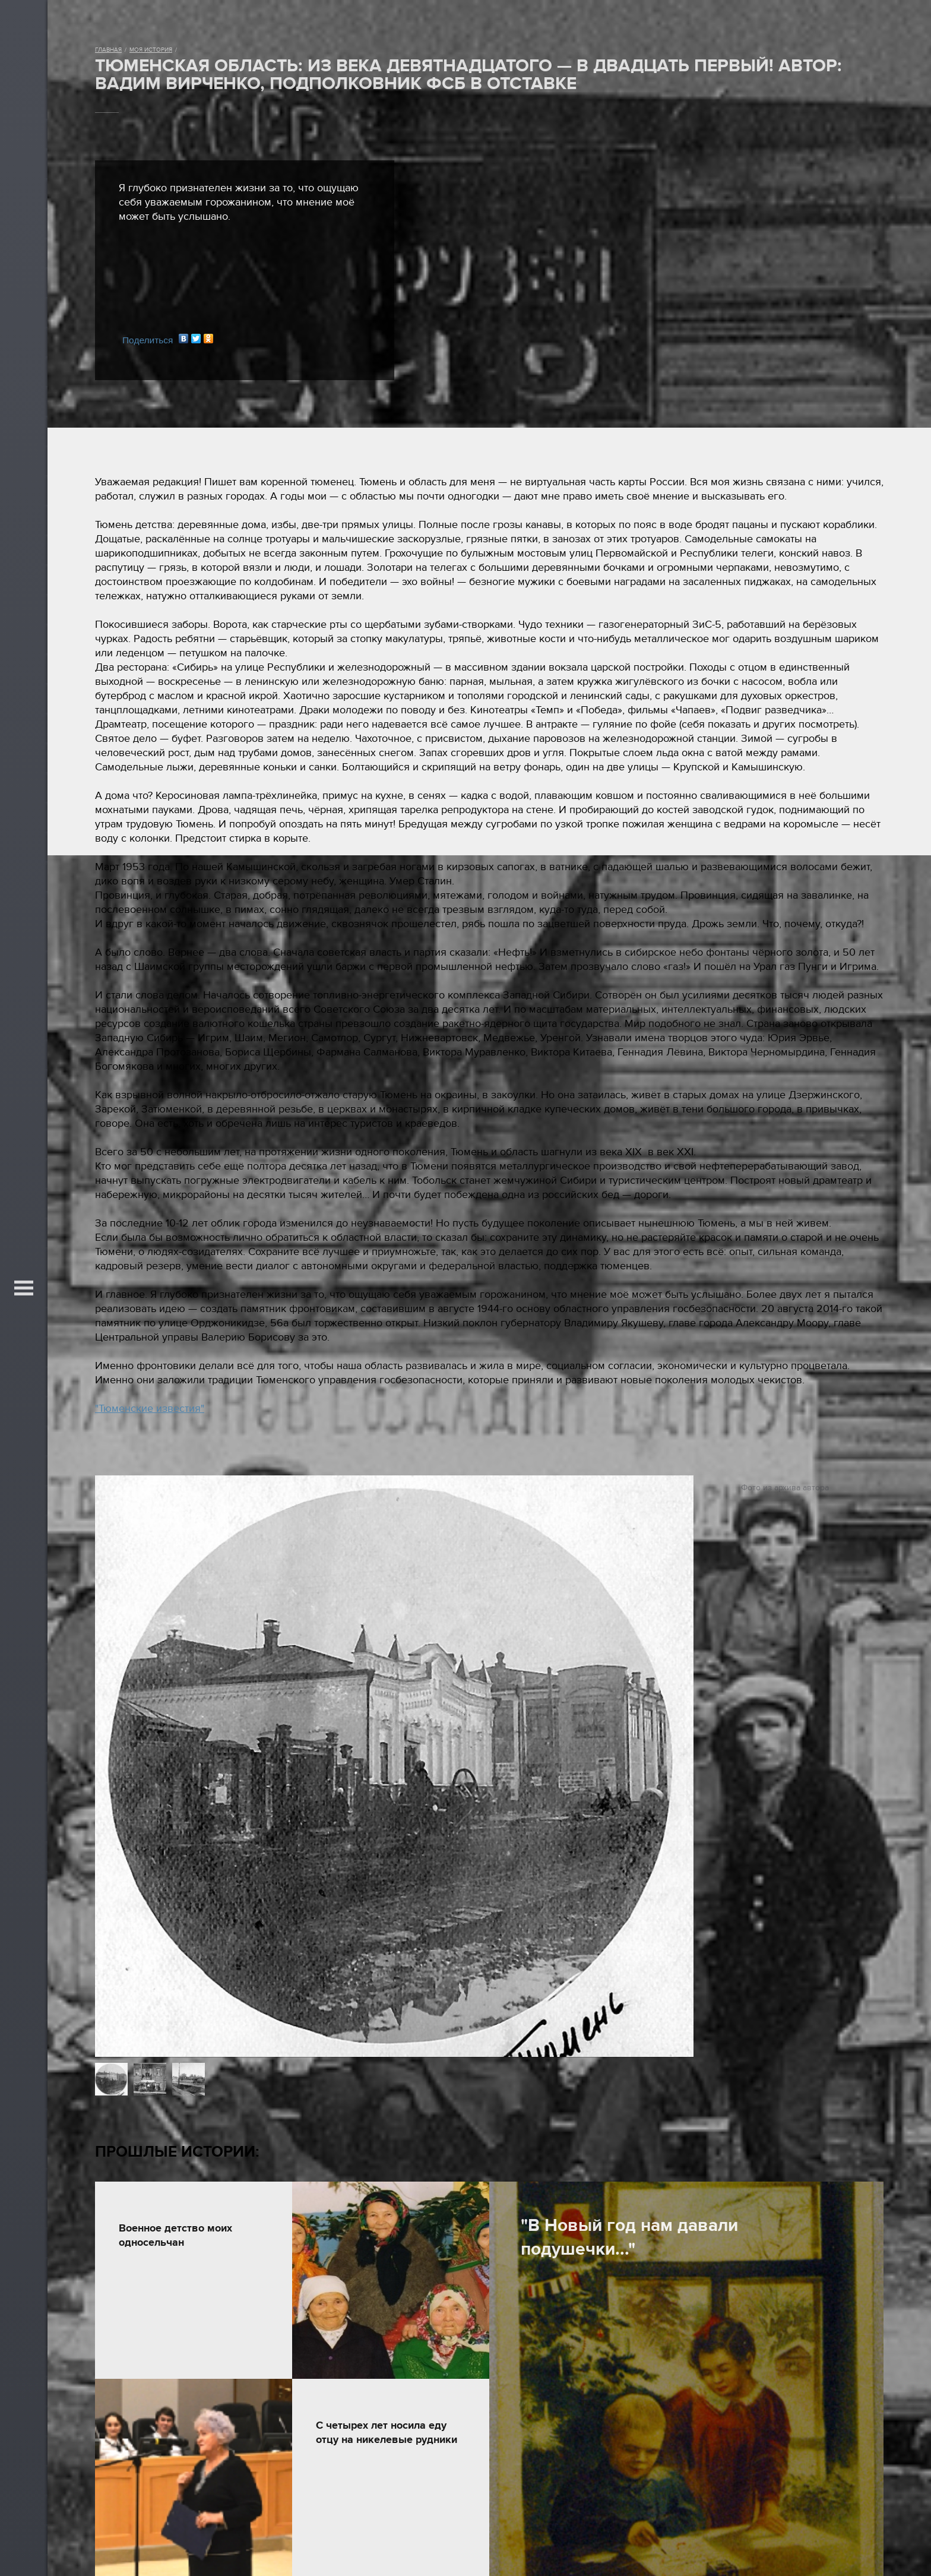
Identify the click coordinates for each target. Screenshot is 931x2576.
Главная (108, 49)
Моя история (150, 49)
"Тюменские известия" (149, 1408)
